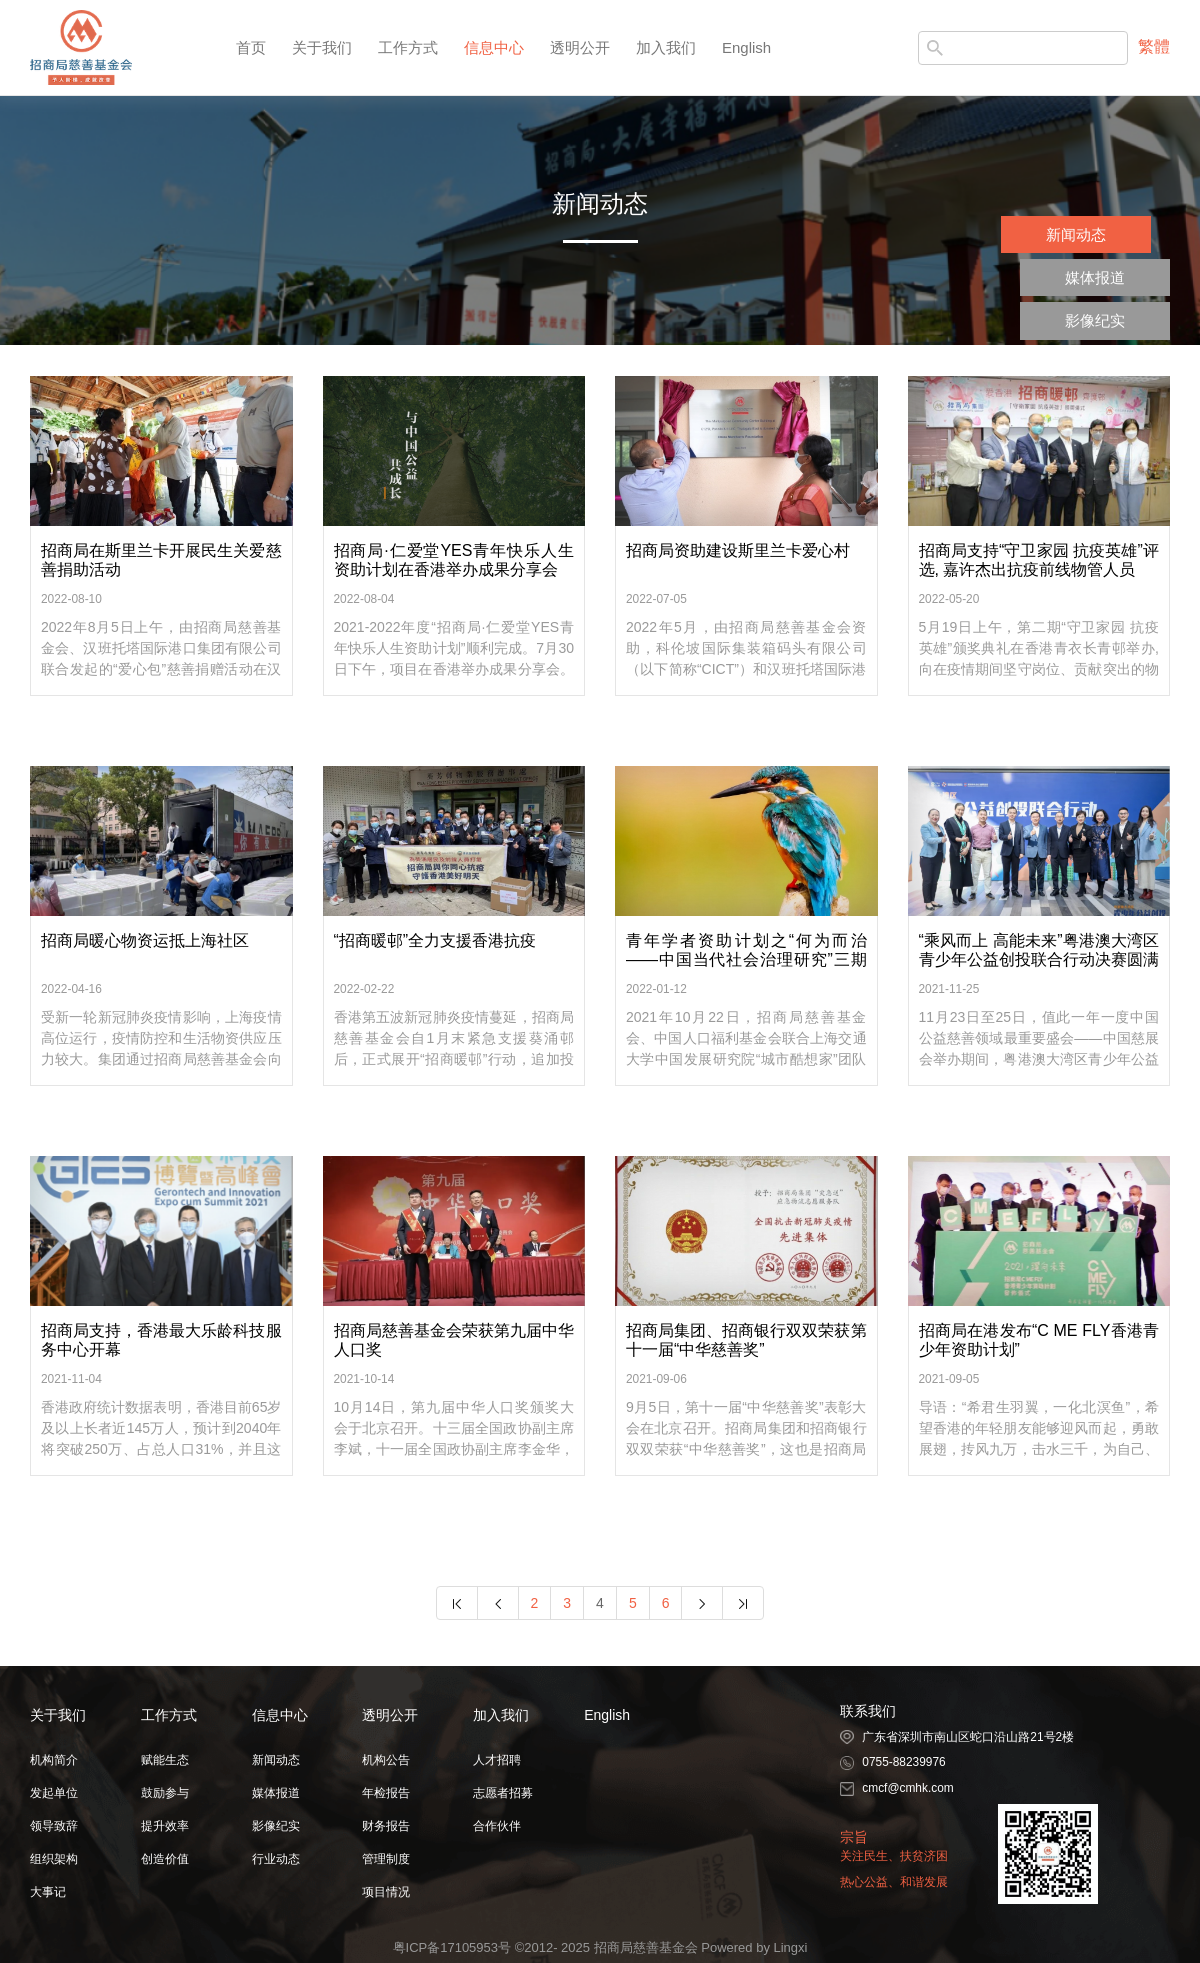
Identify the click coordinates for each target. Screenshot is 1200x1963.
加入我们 (666, 47)
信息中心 (494, 47)
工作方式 (408, 47)
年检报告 (386, 1793)
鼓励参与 (165, 1793)
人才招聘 (497, 1760)
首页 (251, 47)
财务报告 (386, 1826)
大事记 (48, 1892)
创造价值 (165, 1859)
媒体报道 (1095, 277)
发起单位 (54, 1793)
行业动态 (276, 1859)
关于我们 (322, 47)
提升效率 (165, 1826)
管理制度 (386, 1859)
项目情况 (386, 1892)
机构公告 (386, 1760)
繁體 (1154, 46)
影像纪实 (1095, 320)
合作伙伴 (497, 1826)
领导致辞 (54, 1826)
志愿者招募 (503, 1793)
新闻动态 (1076, 234)
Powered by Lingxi (754, 1947)
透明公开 (580, 47)
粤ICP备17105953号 (452, 1947)
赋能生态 (165, 1760)
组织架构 (54, 1859)
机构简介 (54, 1760)
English (746, 47)
